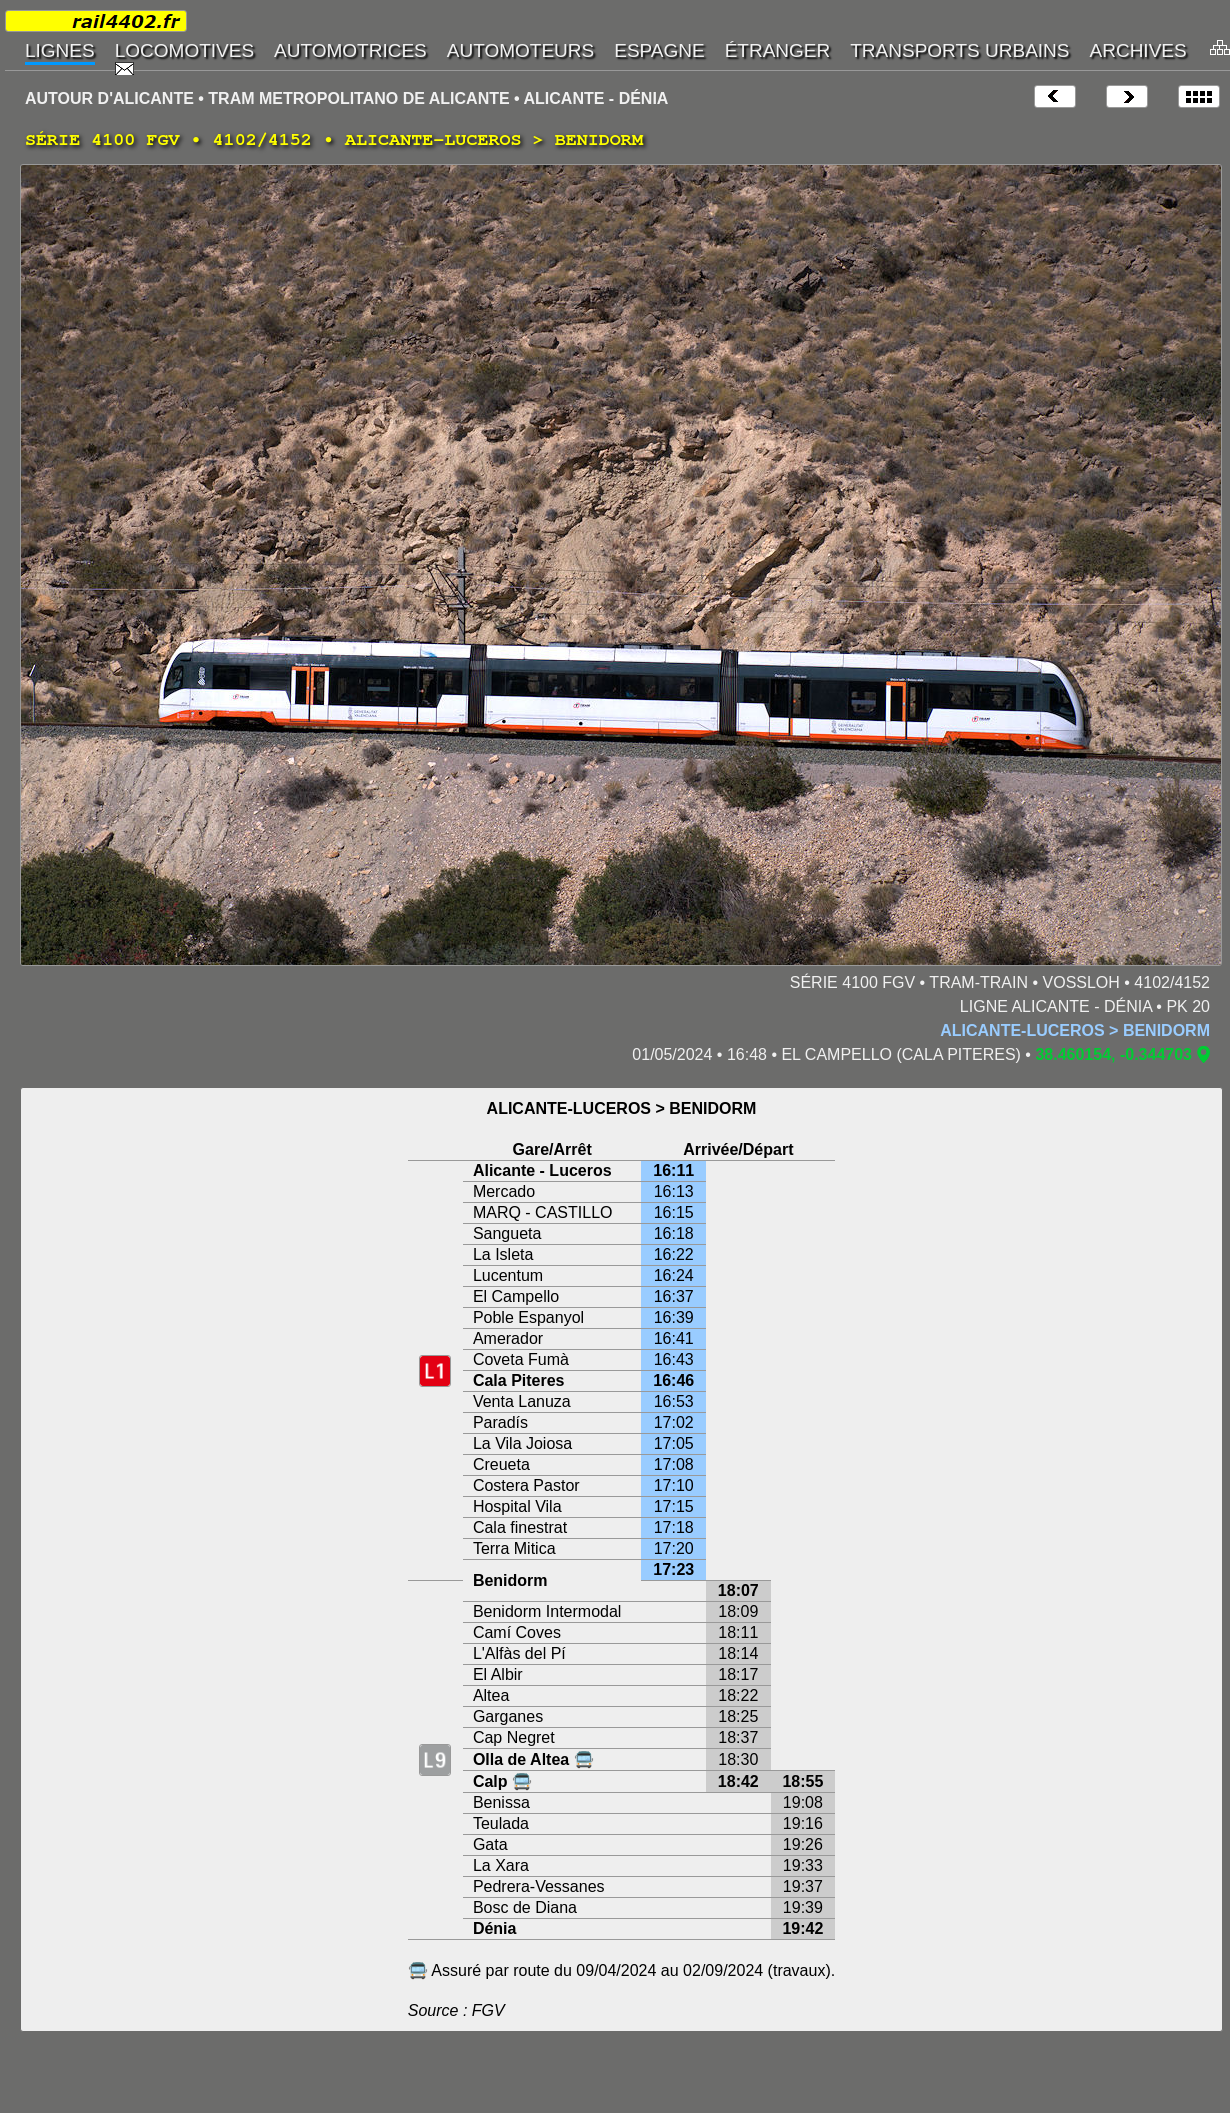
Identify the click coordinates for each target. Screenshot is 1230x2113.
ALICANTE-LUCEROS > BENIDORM (1075, 1030)
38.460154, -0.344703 (1113, 1054)
